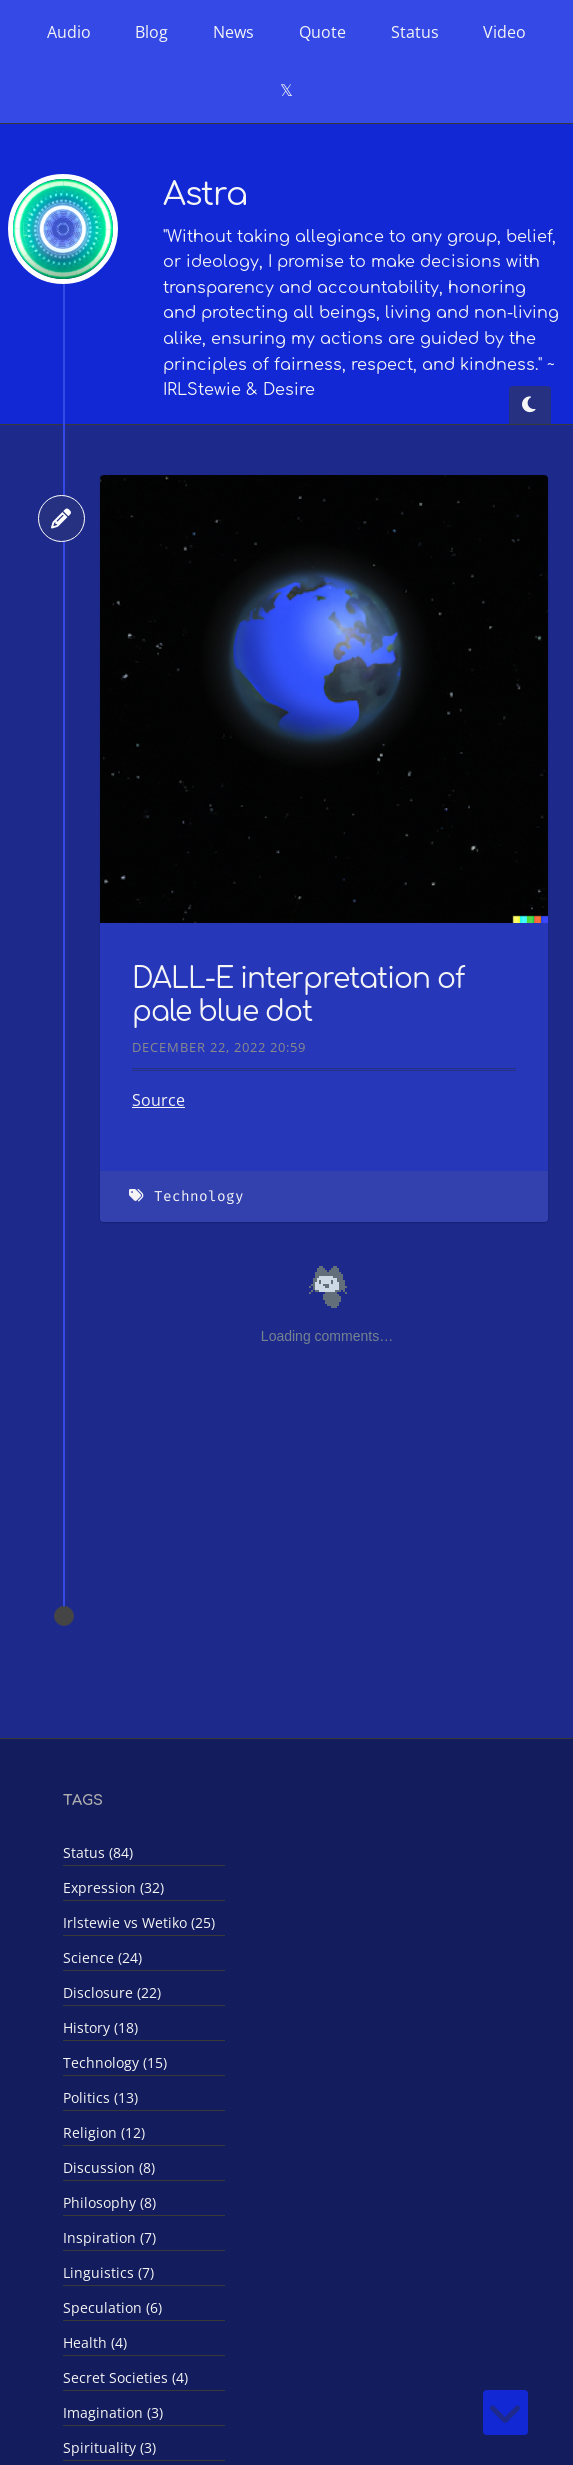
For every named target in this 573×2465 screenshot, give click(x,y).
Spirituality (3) (109, 2447)
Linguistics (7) (108, 2272)
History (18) (100, 2027)
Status (415, 32)
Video (504, 32)
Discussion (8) (109, 2167)
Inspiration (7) (109, 2237)
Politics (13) (100, 2097)
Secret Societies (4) (125, 2377)
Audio (69, 32)
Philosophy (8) (109, 2202)
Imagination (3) (113, 2412)
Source (158, 1100)
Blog (151, 32)
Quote (322, 32)
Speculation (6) (112, 2307)
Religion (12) (104, 2132)
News (233, 32)
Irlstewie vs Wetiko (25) (139, 1922)
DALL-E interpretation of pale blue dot (298, 996)
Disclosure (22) (112, 1992)
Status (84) (98, 1852)
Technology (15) (115, 2062)
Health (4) (95, 2342)
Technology (199, 1196)
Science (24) (102, 1957)
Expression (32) (113, 1887)
